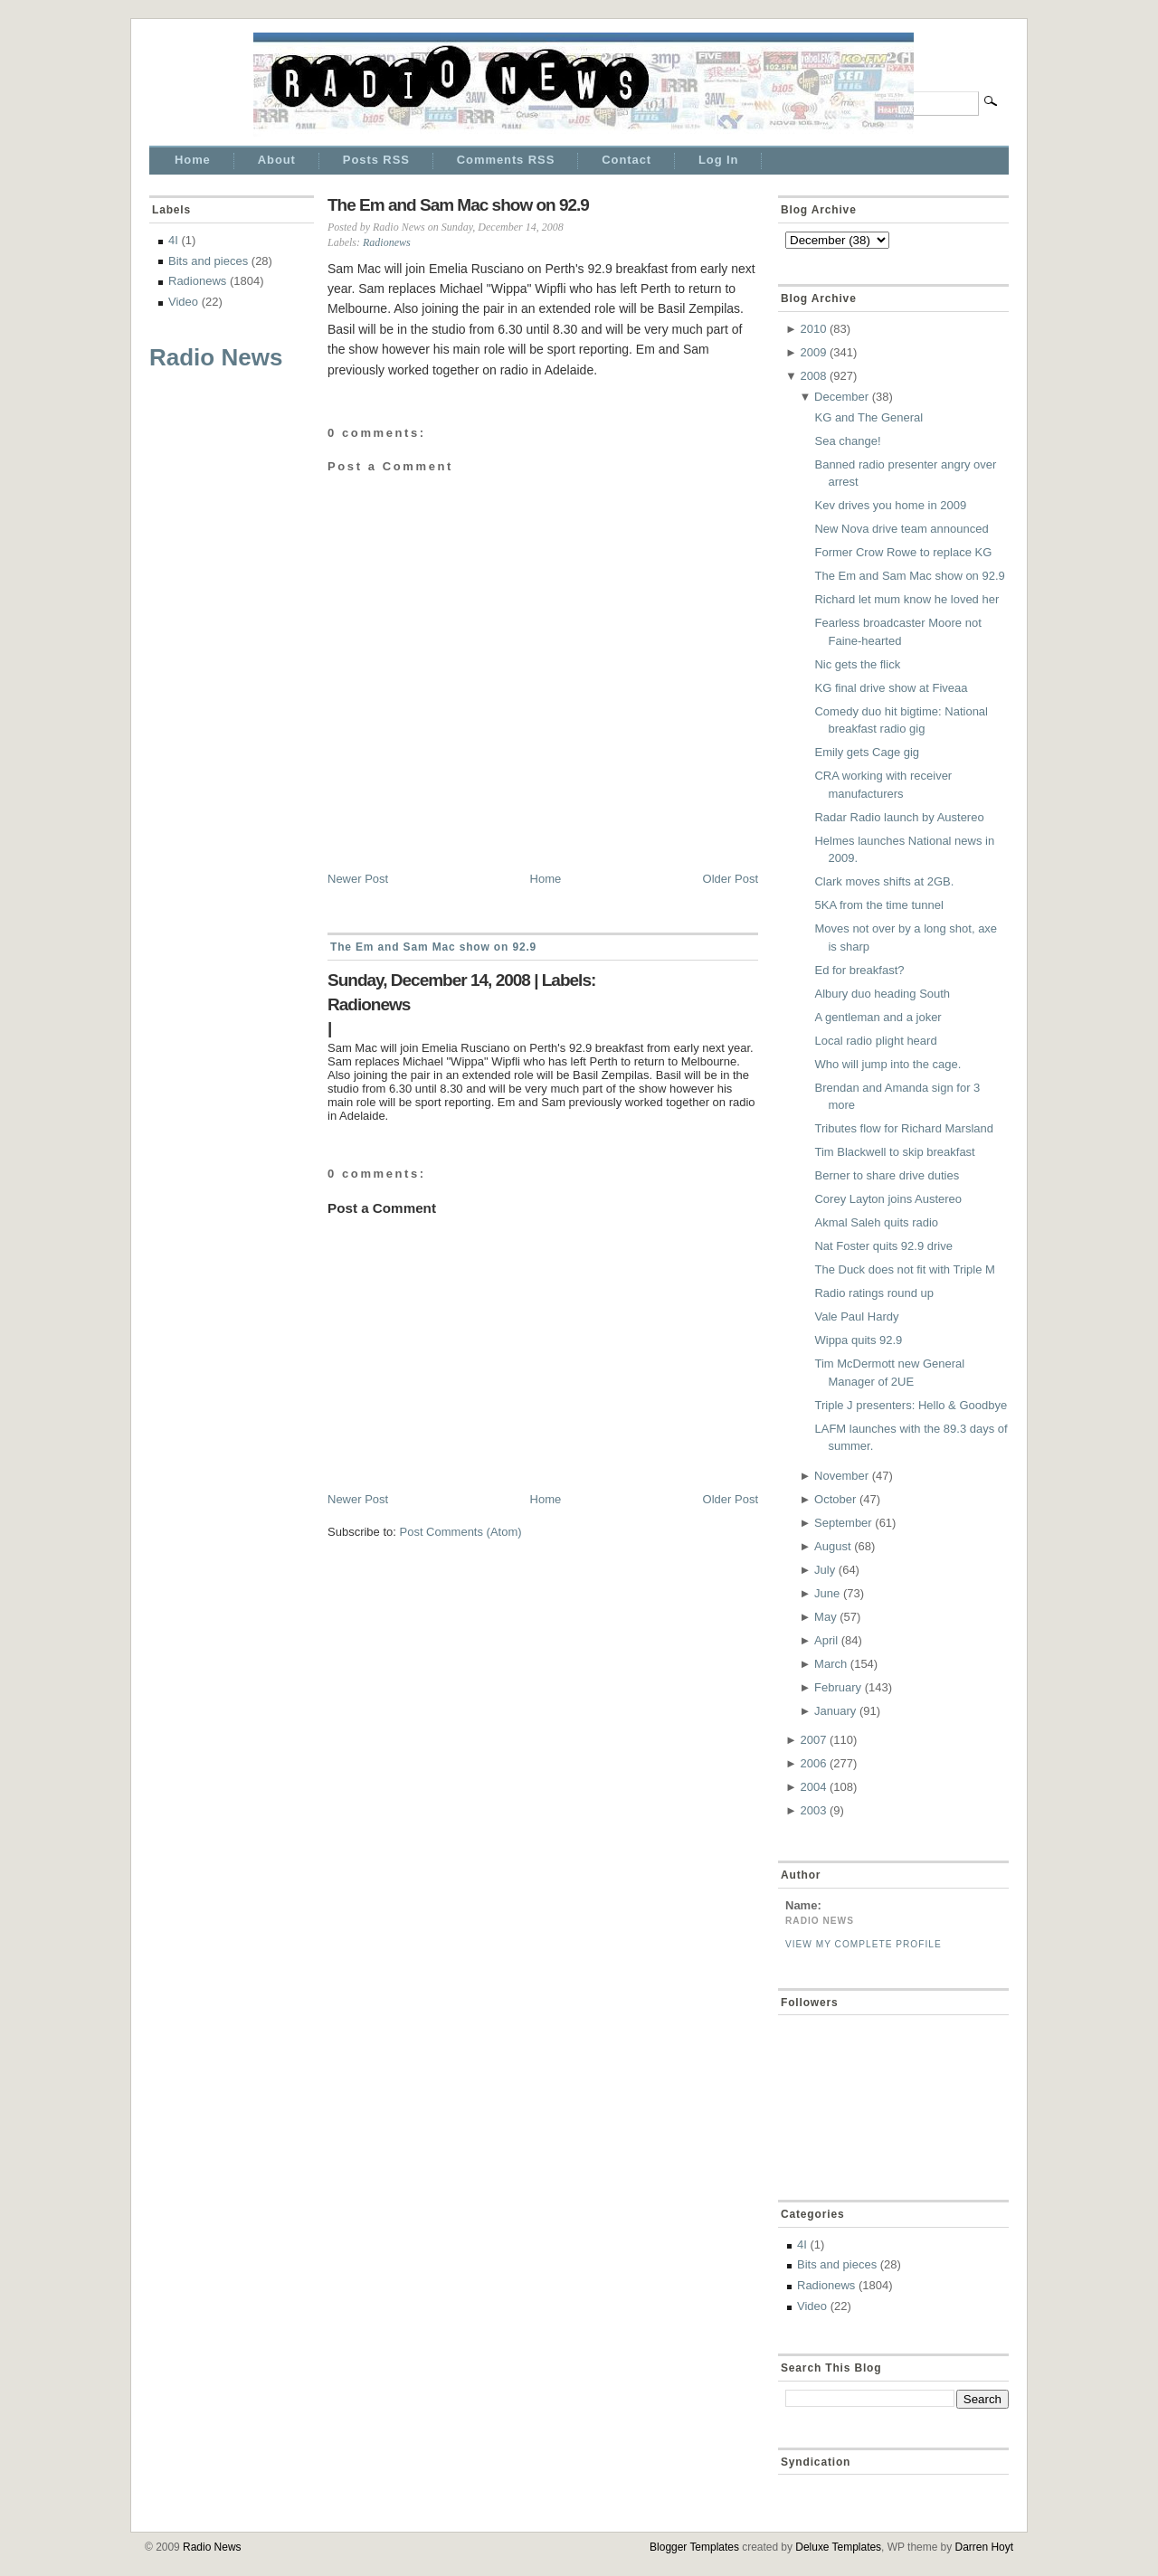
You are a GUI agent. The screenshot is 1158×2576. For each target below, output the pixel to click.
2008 (813, 376)
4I (173, 240)
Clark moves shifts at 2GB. (884, 881)
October (835, 1499)
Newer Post (357, 879)
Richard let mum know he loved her (906, 599)
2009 (813, 352)
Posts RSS (376, 159)
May (825, 1617)
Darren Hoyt (984, 2547)
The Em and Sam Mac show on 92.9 (458, 204)
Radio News (215, 357)
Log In (718, 159)
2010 (813, 329)
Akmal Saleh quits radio (876, 1222)
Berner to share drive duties (886, 1175)
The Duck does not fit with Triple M (904, 1269)
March (830, 1664)
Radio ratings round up (874, 1293)
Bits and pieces (208, 261)
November (841, 1475)
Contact (626, 159)
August (832, 1546)
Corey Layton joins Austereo (888, 1199)
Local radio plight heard (875, 1040)
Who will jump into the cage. (887, 1064)
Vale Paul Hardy (856, 1316)
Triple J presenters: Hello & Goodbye (910, 1405)
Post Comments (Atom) (461, 1532)
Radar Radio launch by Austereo (898, 817)
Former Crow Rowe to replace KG (903, 552)
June (827, 1593)
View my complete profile (863, 1944)
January (835, 1711)
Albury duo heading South (882, 993)
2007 (813, 1740)
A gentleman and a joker (877, 1017)
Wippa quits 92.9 (858, 1340)
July (824, 1570)
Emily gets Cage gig (866, 752)
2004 (813, 1787)
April (826, 1640)
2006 (813, 1763)
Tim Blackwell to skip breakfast (894, 1152)
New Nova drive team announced (901, 528)
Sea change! (847, 441)
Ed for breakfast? (859, 970)
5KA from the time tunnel (878, 905)
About (277, 159)
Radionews (197, 281)
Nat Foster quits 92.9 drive (883, 1246)
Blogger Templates (694, 2547)
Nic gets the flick (857, 664)
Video (183, 301)
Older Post (730, 879)
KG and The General (868, 417)
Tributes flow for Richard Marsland (903, 1128)
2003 (813, 1810)
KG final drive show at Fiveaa (890, 688)
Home (193, 159)
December (841, 396)
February (837, 1687)
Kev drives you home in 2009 (890, 505)
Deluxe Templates (838, 2547)
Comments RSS (506, 159)
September (843, 1523)
